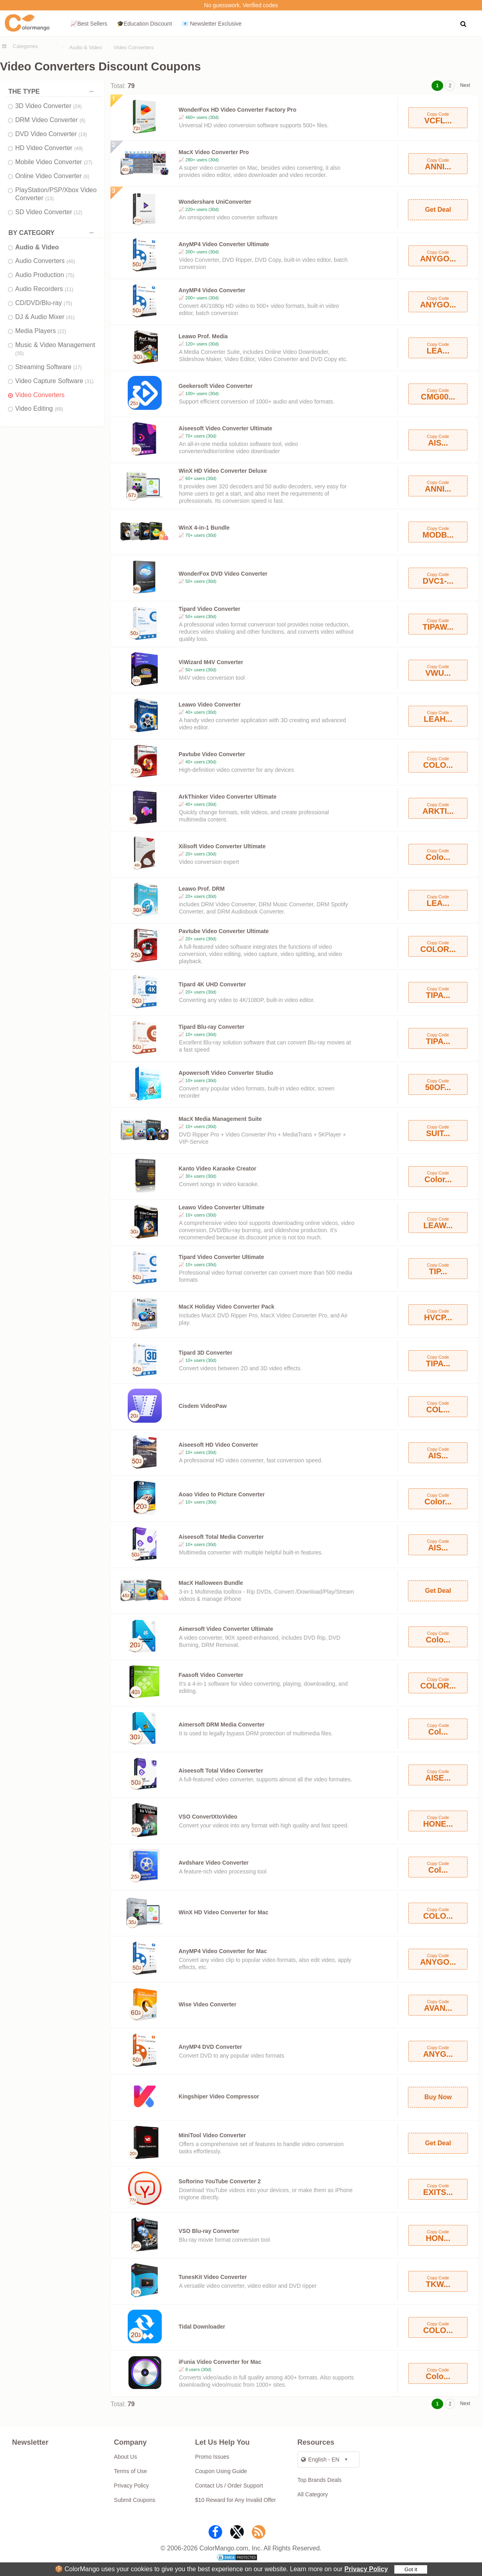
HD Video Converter (49, 148)
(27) (88, 162)
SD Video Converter (48, 212)
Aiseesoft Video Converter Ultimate (225, 428)
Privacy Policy (366, 2569)
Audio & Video (85, 47)
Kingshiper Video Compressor (219, 2096)
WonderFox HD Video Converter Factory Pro (237, 109)
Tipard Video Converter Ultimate (221, 1257)
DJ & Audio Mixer (45, 316)
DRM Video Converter (50, 119)
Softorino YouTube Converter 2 (220, 2181)
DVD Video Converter (51, 134)
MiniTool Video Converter (212, 2135)
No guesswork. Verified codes (241, 5)
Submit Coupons (135, 2500)
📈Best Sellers (88, 23)
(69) (58, 409)
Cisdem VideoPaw (203, 1406)
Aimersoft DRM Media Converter (222, 1724)
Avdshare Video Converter (214, 1862)
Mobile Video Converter (53, 162)
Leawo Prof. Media (203, 336)
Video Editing (39, 408)
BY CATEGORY (53, 233)
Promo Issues (212, 2457)
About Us (125, 2457)
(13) (49, 198)
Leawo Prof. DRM (202, 888)
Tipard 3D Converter (205, 1352)
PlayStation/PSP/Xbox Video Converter (55, 194)
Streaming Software (48, 366)
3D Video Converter (48, 105)
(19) (82, 134)
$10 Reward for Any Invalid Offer (235, 2500)
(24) (77, 106)
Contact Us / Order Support (229, 2485)
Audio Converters (45, 260)
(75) (70, 275)
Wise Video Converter (207, 2004)
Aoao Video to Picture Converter (222, 1494)
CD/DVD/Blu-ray (43, 302)
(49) (78, 148)
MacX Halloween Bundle (211, 1583)
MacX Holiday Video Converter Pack (226, 1306)
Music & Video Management (55, 348)
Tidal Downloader (202, 2326)
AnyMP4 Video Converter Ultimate (224, 244)
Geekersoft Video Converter (216, 386)
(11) (69, 289)
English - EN (320, 2459)
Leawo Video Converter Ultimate (221, 1207)
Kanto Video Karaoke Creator (217, 1168)
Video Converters (134, 47)
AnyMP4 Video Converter (212, 290)
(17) (77, 367)
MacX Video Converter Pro (214, 152)
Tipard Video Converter (209, 609)
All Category (312, 2494)
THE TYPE (53, 91)
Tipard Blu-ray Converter (212, 1027)
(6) (83, 120)
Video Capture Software (54, 380)
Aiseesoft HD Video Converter (218, 1445)
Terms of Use (130, 2471)
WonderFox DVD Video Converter (223, 573)
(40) (70, 261)
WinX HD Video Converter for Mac (223, 1912)
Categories (25, 46)
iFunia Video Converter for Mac (220, 2362)
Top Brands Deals (319, 2480)
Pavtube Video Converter (212, 754)
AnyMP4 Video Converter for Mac (223, 1951)
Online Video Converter (52, 176)
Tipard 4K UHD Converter (212, 984)
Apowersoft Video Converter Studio (226, 1073)
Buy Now (438, 2097)
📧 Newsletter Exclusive (212, 23)
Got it (410, 2569)
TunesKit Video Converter (213, 2277)
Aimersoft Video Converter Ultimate (226, 1629)
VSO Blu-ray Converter (209, 2231)
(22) (62, 331)
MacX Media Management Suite (220, 1119)
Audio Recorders (44, 288)
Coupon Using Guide (221, 2471)
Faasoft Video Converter (211, 1675)
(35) (19, 353)
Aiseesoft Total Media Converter (221, 1537)
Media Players (40, 330)
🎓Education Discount (144, 23)
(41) (70, 317)
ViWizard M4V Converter (211, 662)
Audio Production (44, 274)
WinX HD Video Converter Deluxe (223, 471)
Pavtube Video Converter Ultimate (224, 931)
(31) (89, 381)
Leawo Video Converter (210, 704)
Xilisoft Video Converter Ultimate (222, 846)
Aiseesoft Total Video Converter (221, 1770)
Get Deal (438, 209)
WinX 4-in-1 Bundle (204, 527)
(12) (78, 212)
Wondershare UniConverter (215, 202)
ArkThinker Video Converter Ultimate (228, 796)
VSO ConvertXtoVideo (208, 1816)
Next (465, 85)
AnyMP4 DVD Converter (210, 2047)
